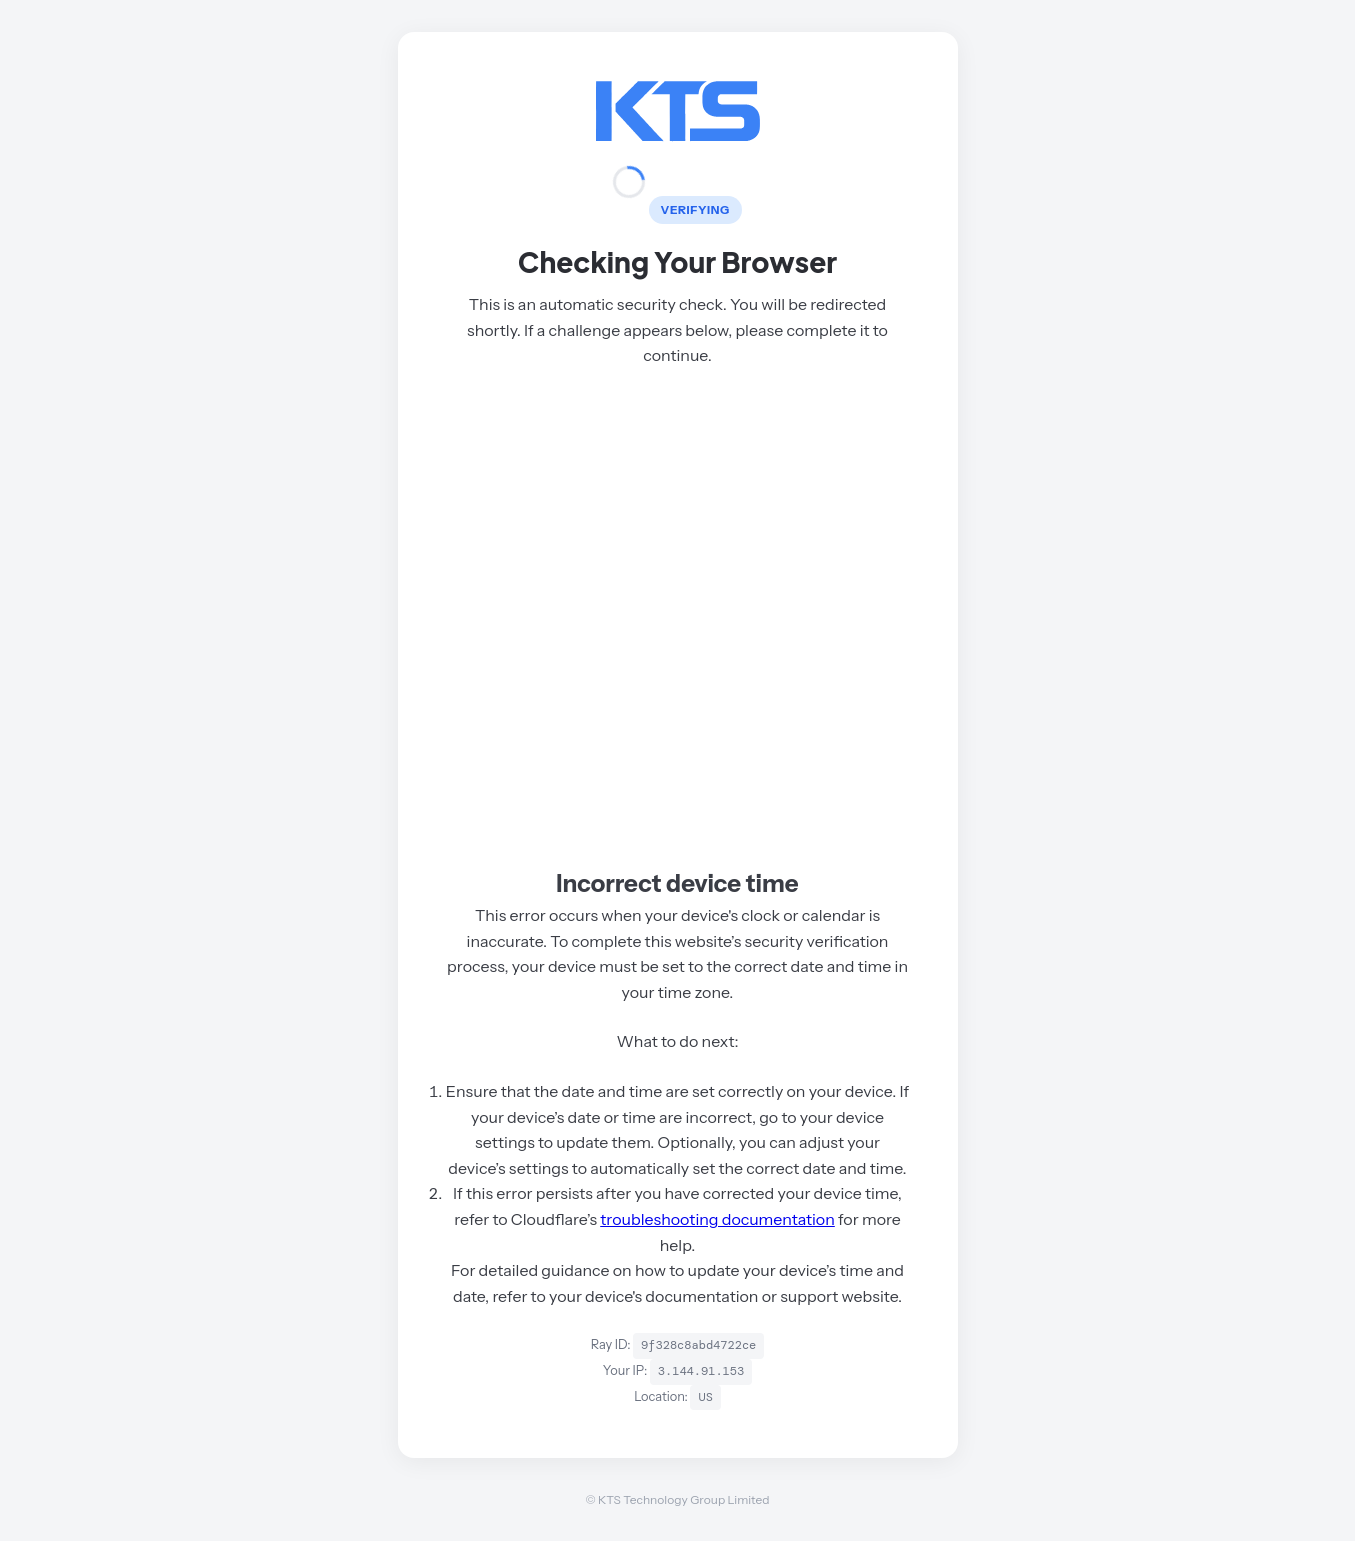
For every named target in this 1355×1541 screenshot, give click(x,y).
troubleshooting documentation (717, 1219)
